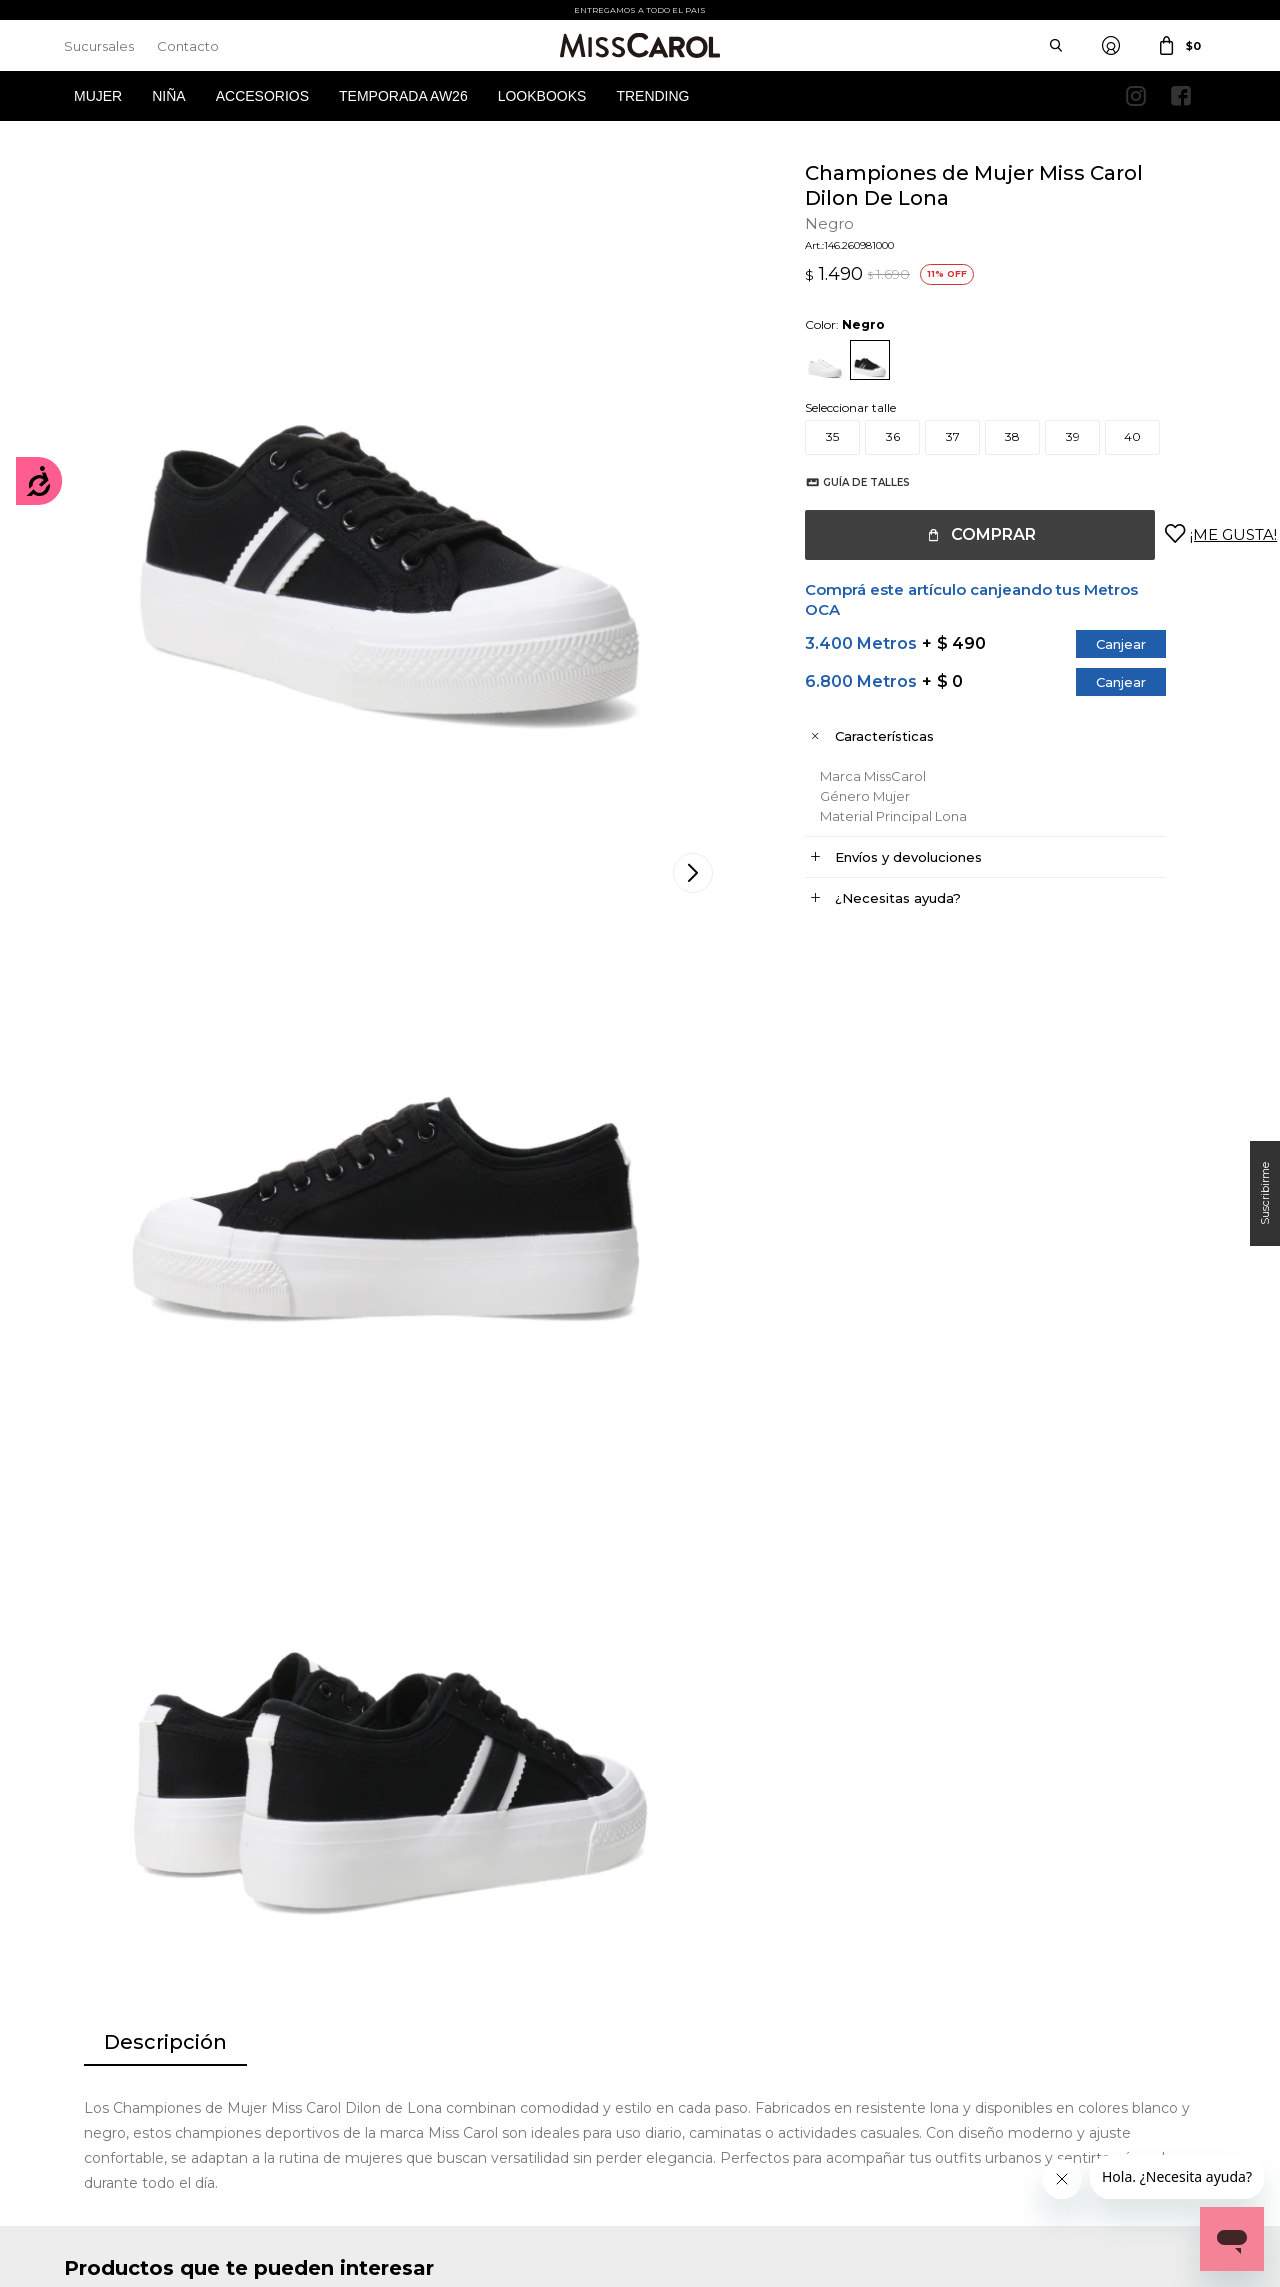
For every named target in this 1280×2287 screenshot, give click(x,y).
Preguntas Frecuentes (425, 2064)
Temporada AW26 (403, 96)
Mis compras (100, 2004)
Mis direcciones (106, 2034)
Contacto (188, 46)
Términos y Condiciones (429, 2004)
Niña (168, 96)
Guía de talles (846, 482)
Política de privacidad (721, 2004)
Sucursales (99, 46)
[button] (1196, 1464)
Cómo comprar (407, 1974)
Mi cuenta (92, 1974)
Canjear (1101, 644)
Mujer (98, 96)
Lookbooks (542, 96)
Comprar (973, 534)
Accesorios (262, 96)
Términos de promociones (435, 2034)
